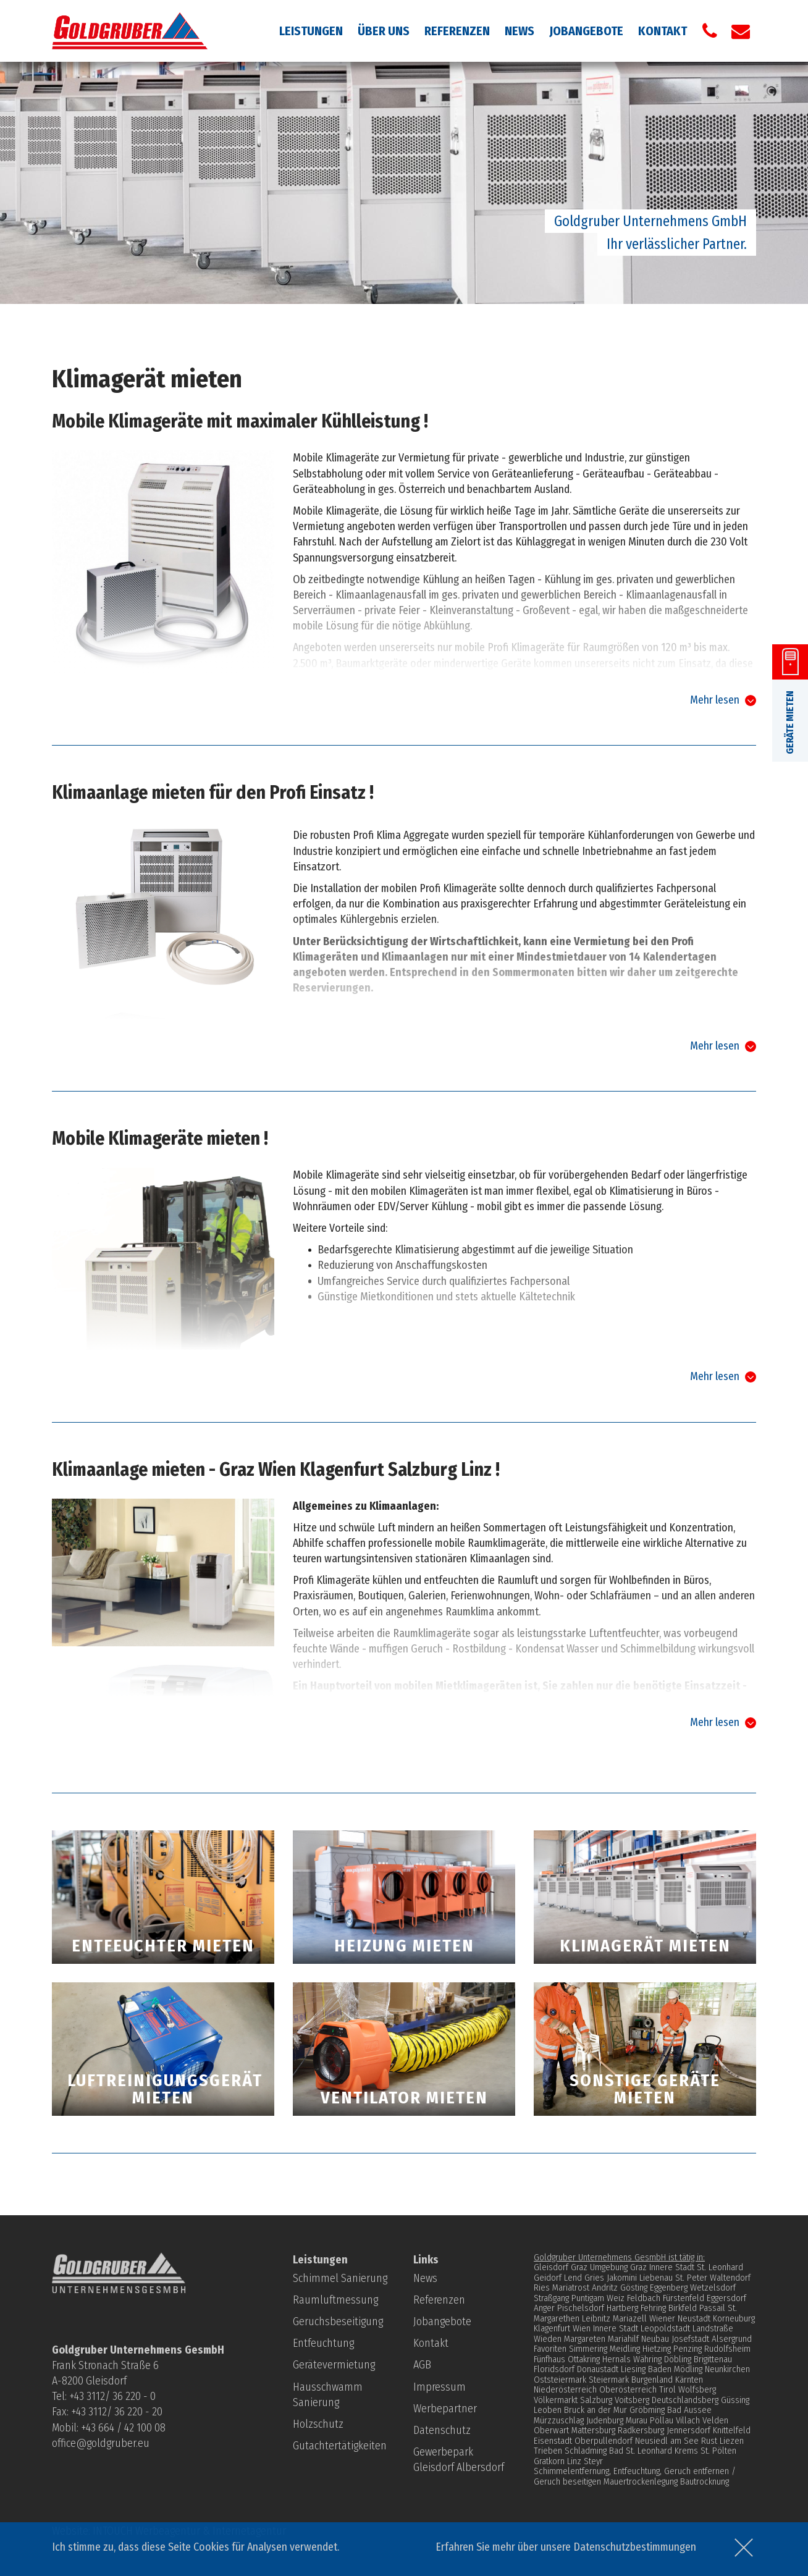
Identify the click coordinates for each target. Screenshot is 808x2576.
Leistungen (311, 30)
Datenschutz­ (442, 2430)
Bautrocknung (704, 2481)
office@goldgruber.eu (100, 2443)
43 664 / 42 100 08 (126, 2428)
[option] (404, 183)
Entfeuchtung (323, 2343)
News (519, 30)
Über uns (384, 30)
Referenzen (457, 30)
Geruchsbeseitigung (338, 2321)
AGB (422, 2365)
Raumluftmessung (335, 2300)
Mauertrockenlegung (641, 2481)
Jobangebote (586, 30)
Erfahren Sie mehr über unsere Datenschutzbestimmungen (566, 2547)
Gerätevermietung (334, 2365)
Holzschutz (318, 2424)
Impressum (439, 2387)
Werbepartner (445, 2408)
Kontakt (662, 30)
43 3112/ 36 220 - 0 (115, 2396)
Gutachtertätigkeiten (340, 2445)
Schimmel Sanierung (340, 2278)
